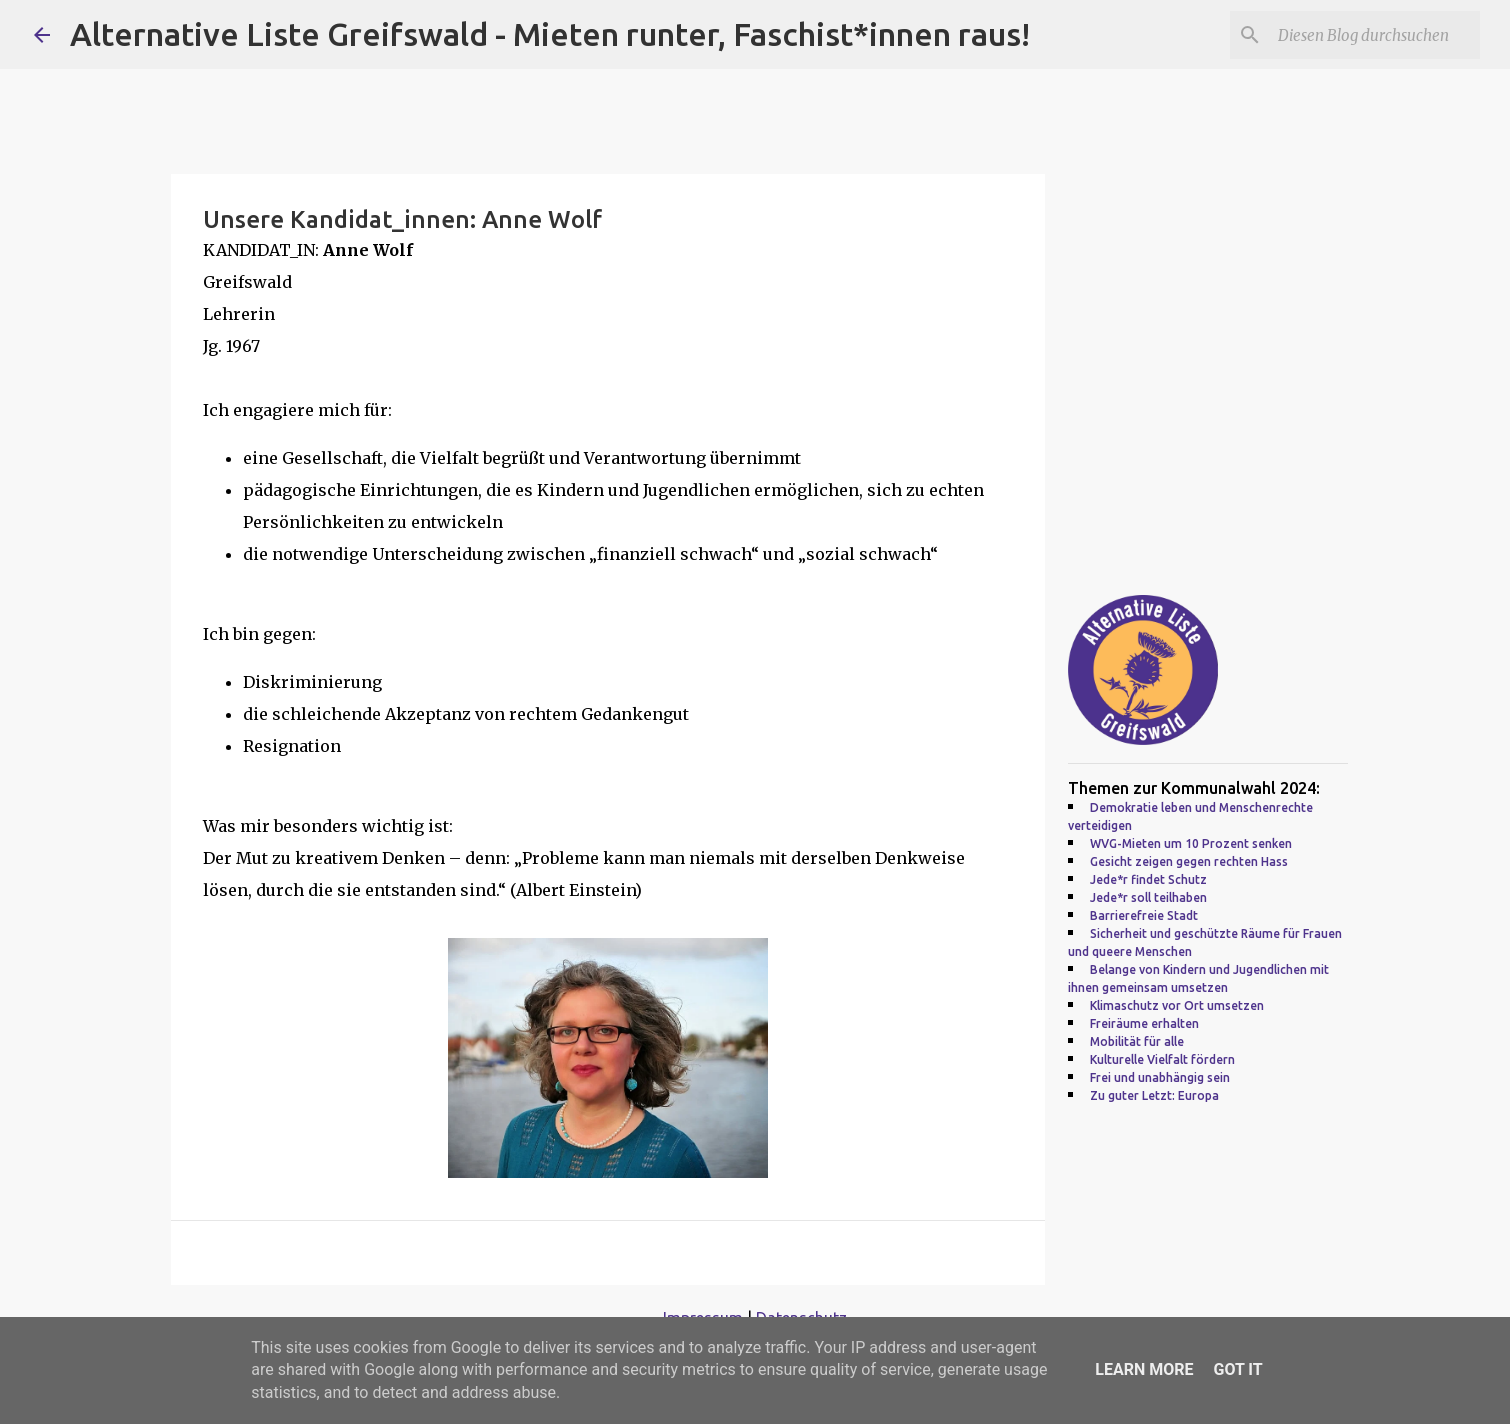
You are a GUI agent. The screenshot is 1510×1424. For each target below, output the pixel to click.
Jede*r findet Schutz (1148, 879)
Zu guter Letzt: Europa (1154, 1095)
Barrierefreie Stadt (1144, 915)
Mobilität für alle (1137, 1041)
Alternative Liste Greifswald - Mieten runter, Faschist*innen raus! (550, 34)
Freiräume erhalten (1144, 1023)
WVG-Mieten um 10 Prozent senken (1191, 843)
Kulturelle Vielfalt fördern (1162, 1059)
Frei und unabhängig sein (1160, 1077)
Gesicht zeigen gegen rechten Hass (1189, 861)
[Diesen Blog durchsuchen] (1375, 35)
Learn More (1144, 1369)
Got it (1237, 1369)
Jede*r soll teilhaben (1148, 897)
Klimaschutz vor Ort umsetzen (1177, 1005)
